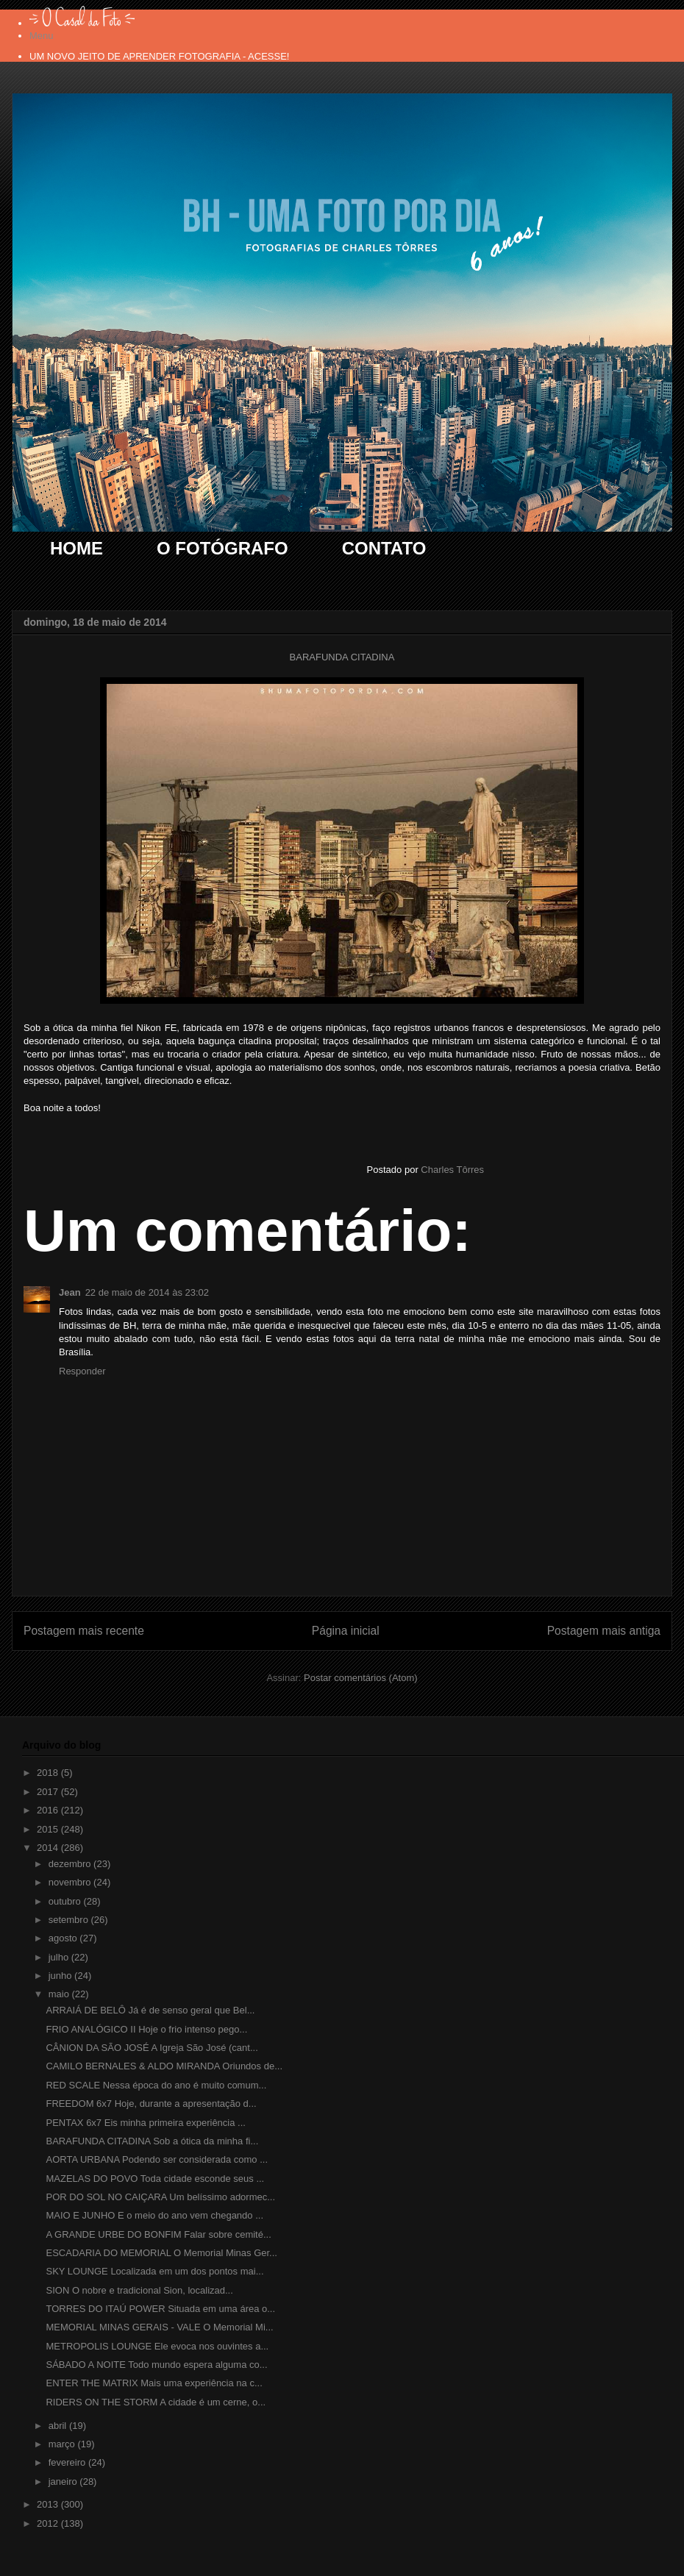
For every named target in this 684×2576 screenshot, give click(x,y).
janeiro (64, 2481)
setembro (70, 1919)
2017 (49, 1791)
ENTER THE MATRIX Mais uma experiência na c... (154, 2382)
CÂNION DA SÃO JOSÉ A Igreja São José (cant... (151, 2047)
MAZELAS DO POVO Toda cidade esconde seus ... (155, 2178)
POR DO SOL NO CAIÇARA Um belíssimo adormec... (160, 2196)
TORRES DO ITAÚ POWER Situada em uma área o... (160, 2308)
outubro (66, 1901)
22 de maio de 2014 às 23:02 (147, 1292)
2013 (49, 2504)
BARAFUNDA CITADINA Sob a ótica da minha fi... (152, 2141)
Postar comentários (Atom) (361, 1677)
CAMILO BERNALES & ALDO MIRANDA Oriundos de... (164, 2066)
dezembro (71, 1863)
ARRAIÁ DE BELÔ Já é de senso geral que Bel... (150, 2010)
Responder (82, 1371)
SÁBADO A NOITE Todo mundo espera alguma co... (156, 2364)
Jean (70, 1292)
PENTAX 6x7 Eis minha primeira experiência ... (145, 2122)
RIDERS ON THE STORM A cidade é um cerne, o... (156, 2402)
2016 (49, 1810)
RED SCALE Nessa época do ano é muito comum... (156, 2085)
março (63, 2444)
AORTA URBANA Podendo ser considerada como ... (157, 2159)
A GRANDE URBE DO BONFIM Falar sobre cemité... (158, 2234)
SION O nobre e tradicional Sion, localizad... (139, 2290)
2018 (49, 1772)
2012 (49, 2523)
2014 (49, 1847)
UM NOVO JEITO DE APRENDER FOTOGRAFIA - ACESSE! (159, 56)
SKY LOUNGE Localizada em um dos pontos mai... (154, 2271)
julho (60, 1957)
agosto (64, 1938)
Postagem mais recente (84, 1630)
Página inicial (346, 1630)
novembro (71, 1882)
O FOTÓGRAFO (222, 548)
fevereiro (68, 2462)
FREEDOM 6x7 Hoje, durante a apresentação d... (151, 2103)
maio (60, 1993)
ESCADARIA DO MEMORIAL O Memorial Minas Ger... (161, 2252)
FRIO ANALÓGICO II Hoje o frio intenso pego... (146, 2029)
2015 (49, 1829)
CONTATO (384, 548)
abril (59, 2425)
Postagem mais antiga (603, 1630)
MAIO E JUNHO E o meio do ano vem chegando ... (154, 2215)
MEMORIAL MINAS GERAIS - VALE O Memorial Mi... (159, 2327)
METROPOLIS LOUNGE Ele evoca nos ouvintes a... (157, 2346)
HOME (76, 548)
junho (61, 1975)
